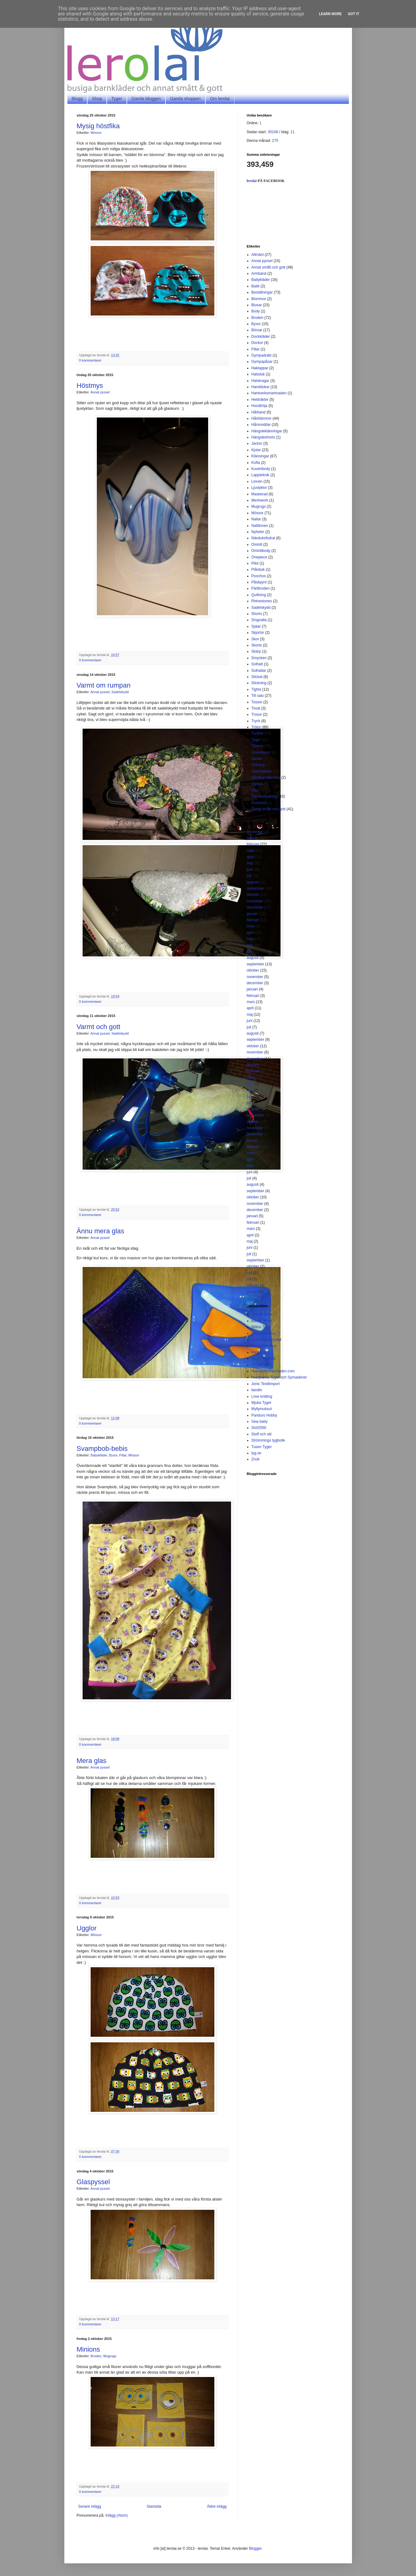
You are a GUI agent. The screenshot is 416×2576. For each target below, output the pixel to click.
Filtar (123, 1455)
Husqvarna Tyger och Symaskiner (279, 1377)
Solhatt (257, 664)
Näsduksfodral (263, 538)
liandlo (256, 1390)
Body (255, 311)
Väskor (257, 784)
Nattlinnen (259, 525)
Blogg (77, 98)
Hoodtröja (259, 406)
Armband (259, 273)
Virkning (258, 765)
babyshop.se (261, 1314)
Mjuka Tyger (261, 1402)
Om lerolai (220, 98)
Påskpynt (259, 582)
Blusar (256, 305)
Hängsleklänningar (266, 431)
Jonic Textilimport (265, 1384)
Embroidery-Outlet (266, 1339)
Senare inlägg (89, 2506)
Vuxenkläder (261, 771)
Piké (255, 563)
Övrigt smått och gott (268, 809)
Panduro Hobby (264, 1415)
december (255, 832)
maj (250, 863)
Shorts (256, 614)
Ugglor (87, 1928)
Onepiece (259, 557)
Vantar (256, 758)
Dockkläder (260, 336)
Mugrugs (109, 2356)
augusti (253, 882)
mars (251, 851)
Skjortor (257, 632)
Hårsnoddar (261, 424)
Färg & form (261, 1352)
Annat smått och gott (268, 267)
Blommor (258, 299)
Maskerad (259, 494)
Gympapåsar (262, 361)
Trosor (256, 714)
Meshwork (259, 500)
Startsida (154, 2506)
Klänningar (260, 456)
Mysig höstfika (98, 126)
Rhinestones (261, 601)
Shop (97, 98)
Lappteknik (260, 475)
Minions (88, 2349)
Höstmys (90, 385)
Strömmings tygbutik (268, 1440)
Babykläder (99, 1455)
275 (275, 140)
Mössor (96, 132)
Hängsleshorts (263, 437)
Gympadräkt (261, 355)
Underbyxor (261, 752)
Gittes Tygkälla (263, 1358)
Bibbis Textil (261, 1327)
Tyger (116, 98)
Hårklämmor (261, 418)
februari (253, 844)
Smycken (259, 658)
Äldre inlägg (216, 2506)
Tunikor (257, 733)
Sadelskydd (120, 692)
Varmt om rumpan (104, 685)
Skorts (256, 645)
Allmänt (257, 254)
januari (252, 838)
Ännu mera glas (100, 1231)
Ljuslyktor (259, 487)
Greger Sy (259, 1365)
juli (249, 876)
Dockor (257, 343)
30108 (273, 132)
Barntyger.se (261, 1321)
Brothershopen (263, 1333)
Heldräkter (259, 399)
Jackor (256, 443)
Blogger (255, 2548)
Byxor (113, 1455)
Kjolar (256, 450)
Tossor (256, 702)
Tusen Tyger (261, 1447)
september (255, 888)
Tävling (257, 746)
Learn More (330, 14)
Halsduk (258, 374)
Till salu (257, 695)
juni (250, 869)
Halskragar (260, 381)
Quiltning (258, 595)
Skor (255, 639)
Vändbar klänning (265, 777)
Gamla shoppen (185, 98)
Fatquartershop (264, 1346)
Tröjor (256, 727)
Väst (255, 790)
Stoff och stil (261, 1434)
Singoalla (259, 620)
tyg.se (256, 1453)
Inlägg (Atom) (116, 2515)
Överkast (258, 803)
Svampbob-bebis (102, 1448)
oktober (253, 894)
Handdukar (260, 387)
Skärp (256, 651)
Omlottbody (260, 551)
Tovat (255, 708)
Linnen (257, 481)
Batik (255, 286)
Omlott (256, 544)
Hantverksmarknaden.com (273, 1371)
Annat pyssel (100, 392)
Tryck (255, 721)
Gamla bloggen (146, 98)
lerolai (252, 181)
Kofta (255, 462)
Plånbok (258, 569)
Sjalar (256, 626)
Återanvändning (264, 796)
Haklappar (259, 368)
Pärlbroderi (260, 588)
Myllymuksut (261, 1409)
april (250, 857)
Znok (255, 1459)
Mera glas (92, 1761)
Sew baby (259, 1421)
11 (292, 132)
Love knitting (261, 1396)
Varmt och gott (98, 1027)
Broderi (96, 2356)
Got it (353, 14)
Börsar (256, 330)
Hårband (258, 412)
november (255, 901)
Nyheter (257, 532)
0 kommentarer (90, 360)
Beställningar (262, 292)
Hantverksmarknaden (269, 393)
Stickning (259, 683)
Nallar (256, 519)
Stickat (257, 677)
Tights (256, 689)
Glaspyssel (93, 2182)
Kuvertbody (260, 469)
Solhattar (258, 670)
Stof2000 (258, 1428)
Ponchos (258, 576)
